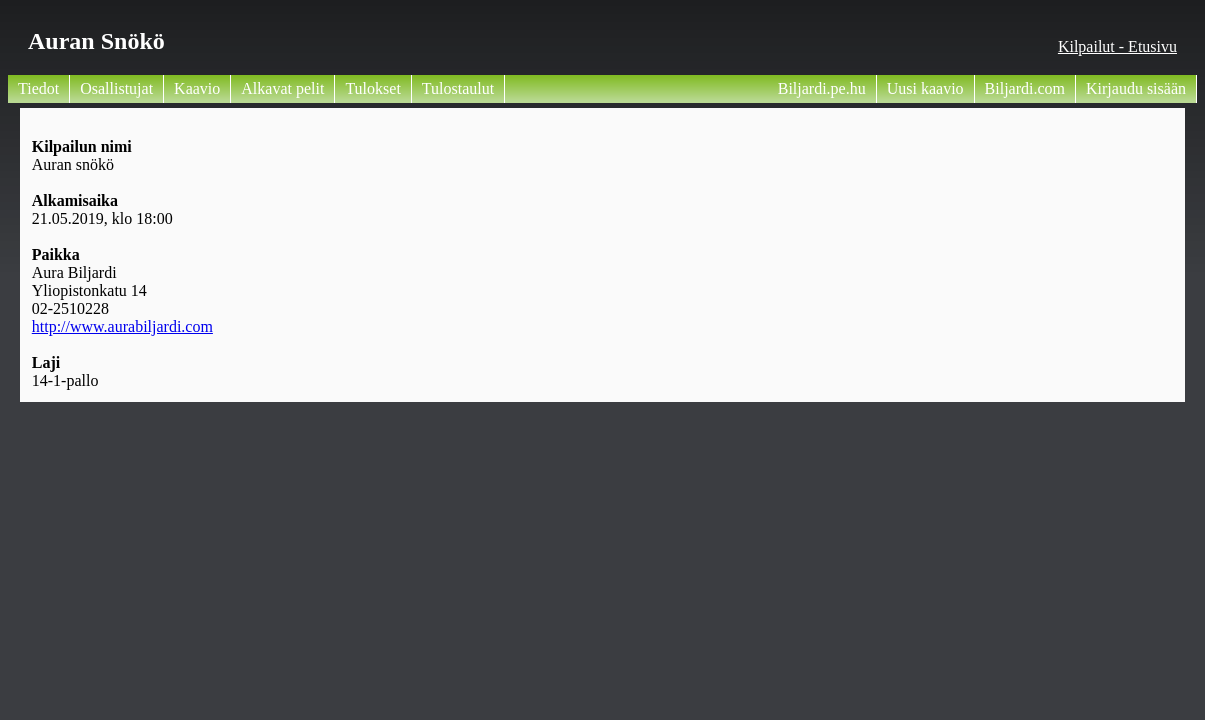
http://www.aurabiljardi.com (122, 326)
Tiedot (38, 88)
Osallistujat (116, 88)
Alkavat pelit (282, 88)
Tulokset (372, 88)
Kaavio (197, 88)
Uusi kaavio (925, 88)
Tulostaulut (458, 88)
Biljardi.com (1025, 88)
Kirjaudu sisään (1136, 88)
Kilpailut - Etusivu (1117, 46)
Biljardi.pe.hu (822, 88)
